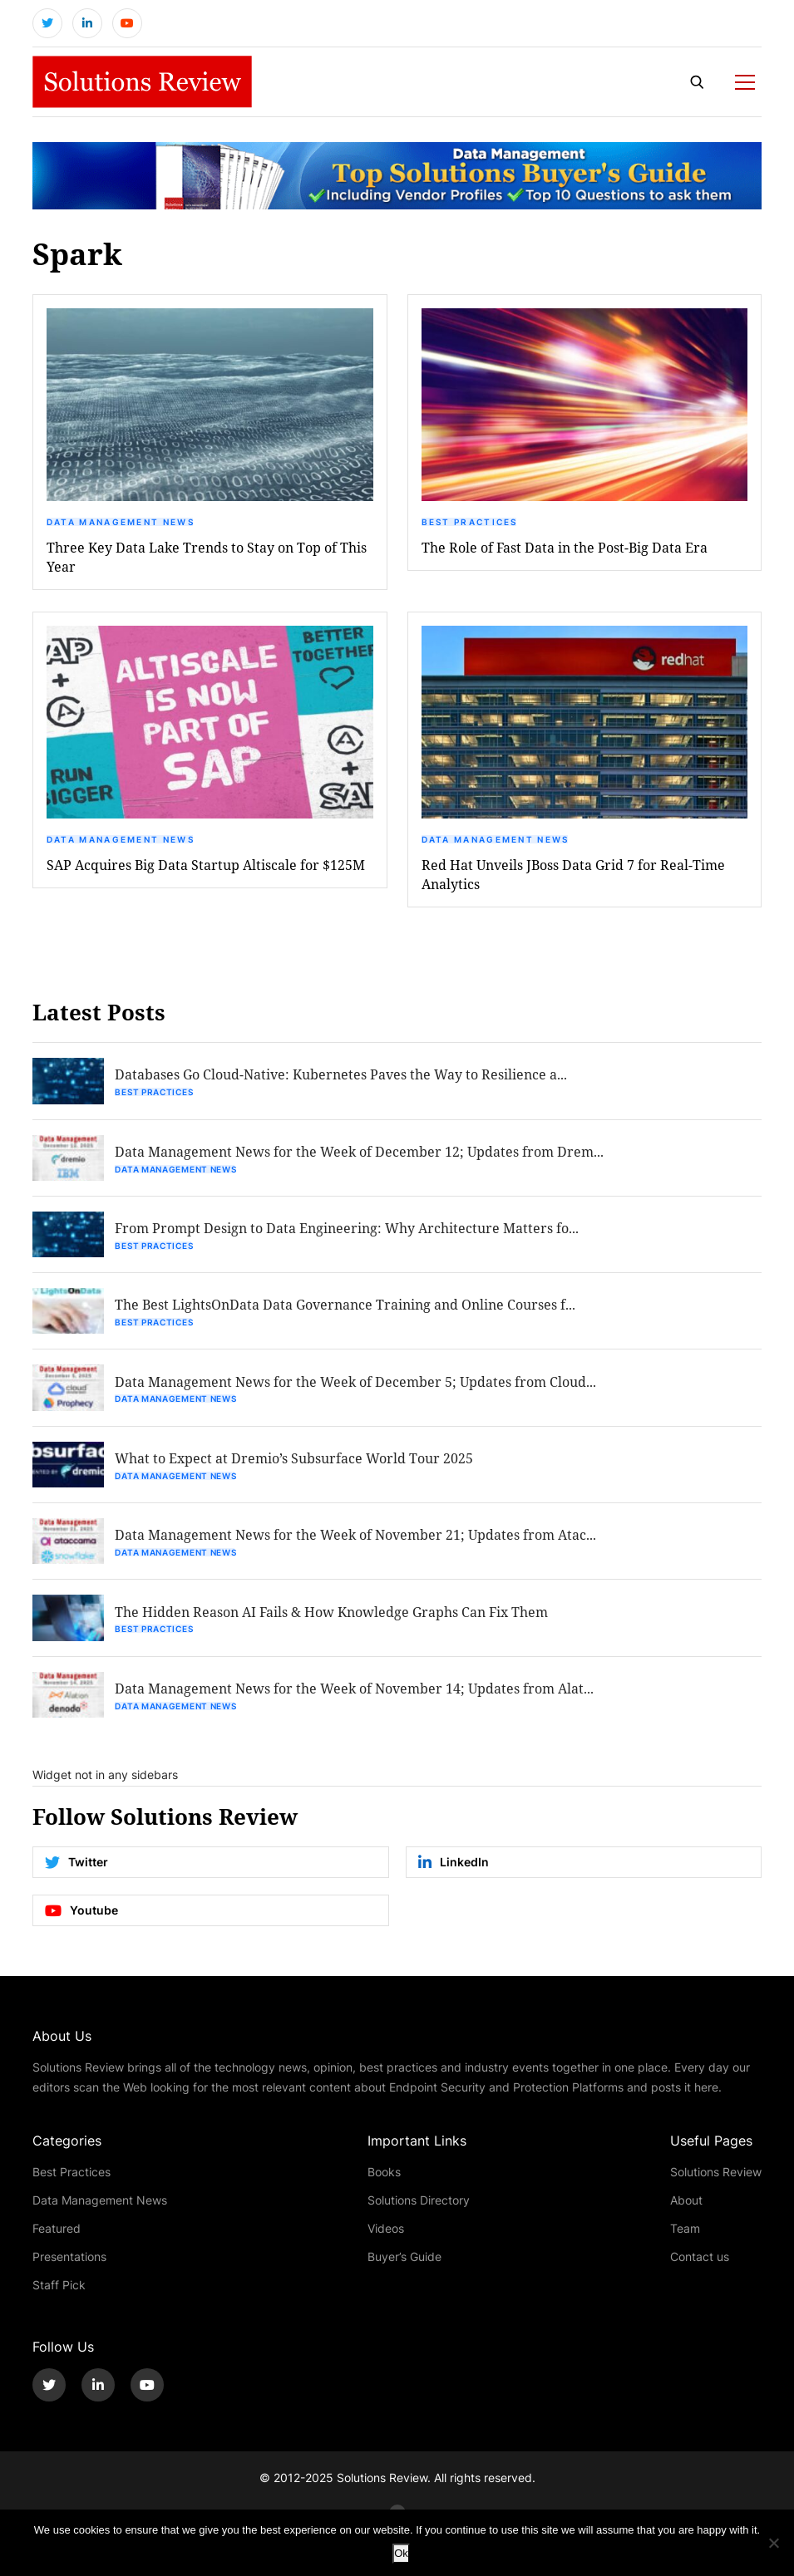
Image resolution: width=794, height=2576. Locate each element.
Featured (56, 2235)
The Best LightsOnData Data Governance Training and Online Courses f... (346, 1308)
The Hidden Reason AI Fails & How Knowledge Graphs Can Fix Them (333, 1617)
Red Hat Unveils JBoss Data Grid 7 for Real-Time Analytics (573, 876)
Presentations (69, 2263)
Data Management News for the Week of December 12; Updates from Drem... (360, 1154)
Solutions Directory (418, 2207)
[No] (773, 2542)
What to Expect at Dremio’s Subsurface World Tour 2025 (295, 1463)
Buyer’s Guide (404, 2263)
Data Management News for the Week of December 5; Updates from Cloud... (357, 1385)
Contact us (699, 2263)
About (686, 2207)
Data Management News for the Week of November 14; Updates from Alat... (355, 1694)
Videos (385, 2235)
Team (685, 2235)
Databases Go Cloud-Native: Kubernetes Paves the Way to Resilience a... (342, 1076)
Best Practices (470, 523)
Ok (401, 2553)
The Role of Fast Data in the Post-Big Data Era (565, 549)
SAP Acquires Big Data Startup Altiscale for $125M (206, 866)
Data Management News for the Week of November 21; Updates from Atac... (357, 1540)
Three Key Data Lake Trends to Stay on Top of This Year (207, 558)
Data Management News (121, 523)
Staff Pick (59, 2291)
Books (384, 2178)
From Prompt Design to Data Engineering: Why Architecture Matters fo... (348, 1231)
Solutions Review (716, 2178)
